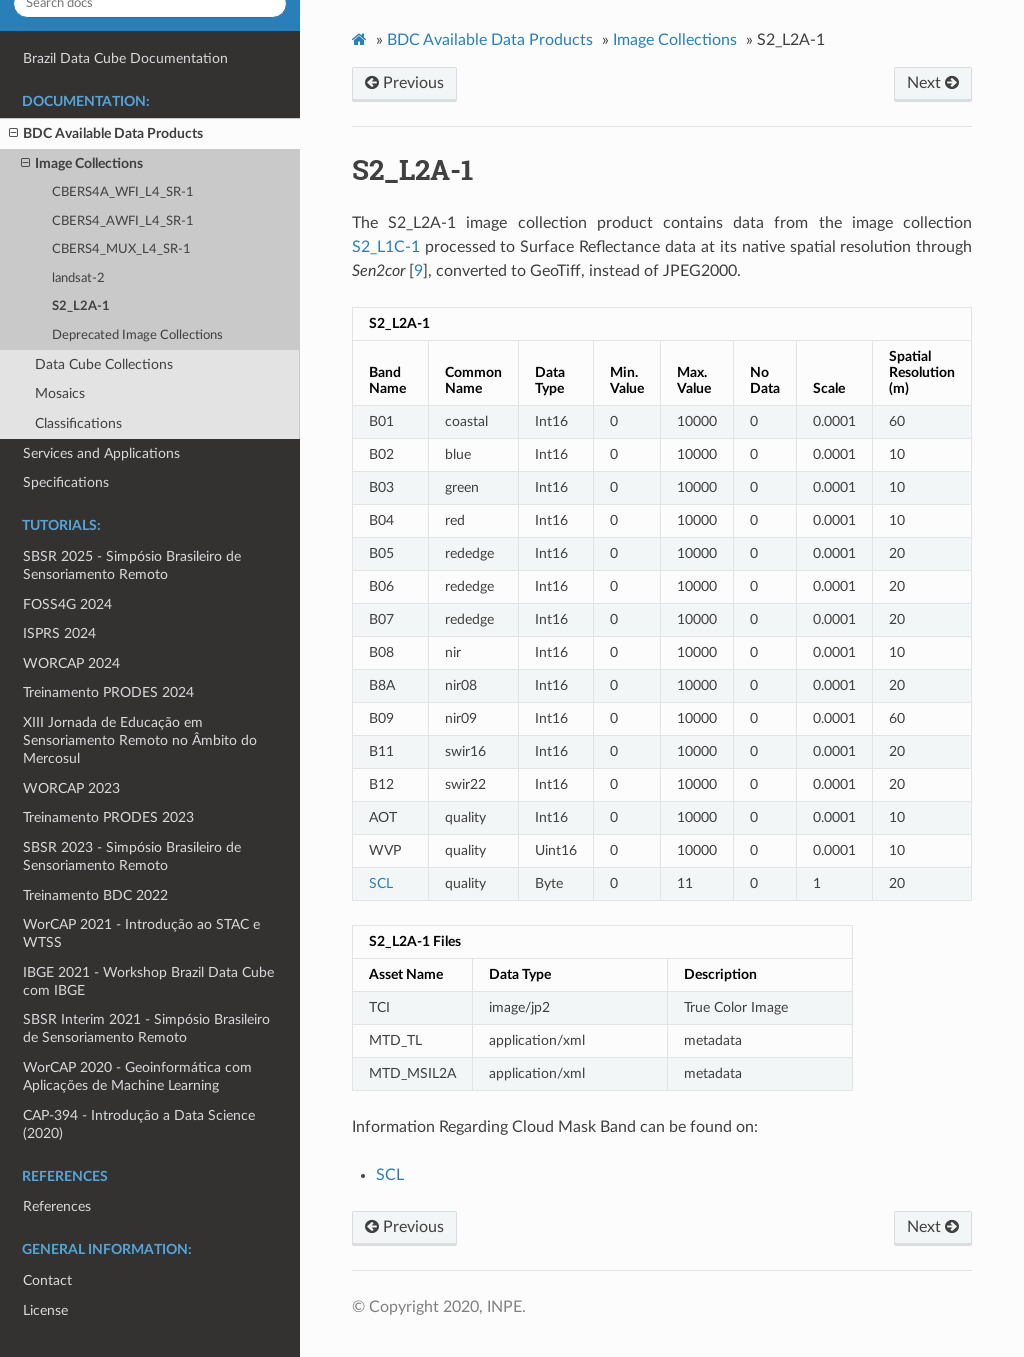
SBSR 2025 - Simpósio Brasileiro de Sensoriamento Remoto (132, 565)
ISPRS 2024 (59, 633)
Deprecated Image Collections (137, 335)
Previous (404, 83)
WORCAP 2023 (71, 788)
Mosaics (60, 393)
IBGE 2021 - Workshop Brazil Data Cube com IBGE (148, 981)
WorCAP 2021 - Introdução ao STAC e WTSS (141, 933)
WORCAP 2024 (71, 663)
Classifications (78, 423)
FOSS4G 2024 (67, 604)
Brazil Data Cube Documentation (125, 58)
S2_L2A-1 (81, 306)
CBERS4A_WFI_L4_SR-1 (123, 192)
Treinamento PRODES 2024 (108, 692)
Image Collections (82, 164)
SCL (390, 1175)
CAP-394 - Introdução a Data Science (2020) (139, 1124)
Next (933, 83)
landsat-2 (78, 278)
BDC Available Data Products (106, 134)
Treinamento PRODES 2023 (108, 817)
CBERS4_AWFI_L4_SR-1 (123, 221)
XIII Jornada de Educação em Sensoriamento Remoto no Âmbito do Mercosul (140, 740)
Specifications (66, 482)
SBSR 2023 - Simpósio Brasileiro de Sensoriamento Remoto (132, 856)
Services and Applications (101, 453)
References (57, 1206)
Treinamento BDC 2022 (95, 895)
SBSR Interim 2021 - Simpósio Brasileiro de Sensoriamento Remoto (146, 1028)
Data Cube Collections (104, 364)
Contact (47, 1280)
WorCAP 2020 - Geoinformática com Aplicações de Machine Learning (137, 1076)
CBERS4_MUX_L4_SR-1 (121, 249)
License (45, 1310)
